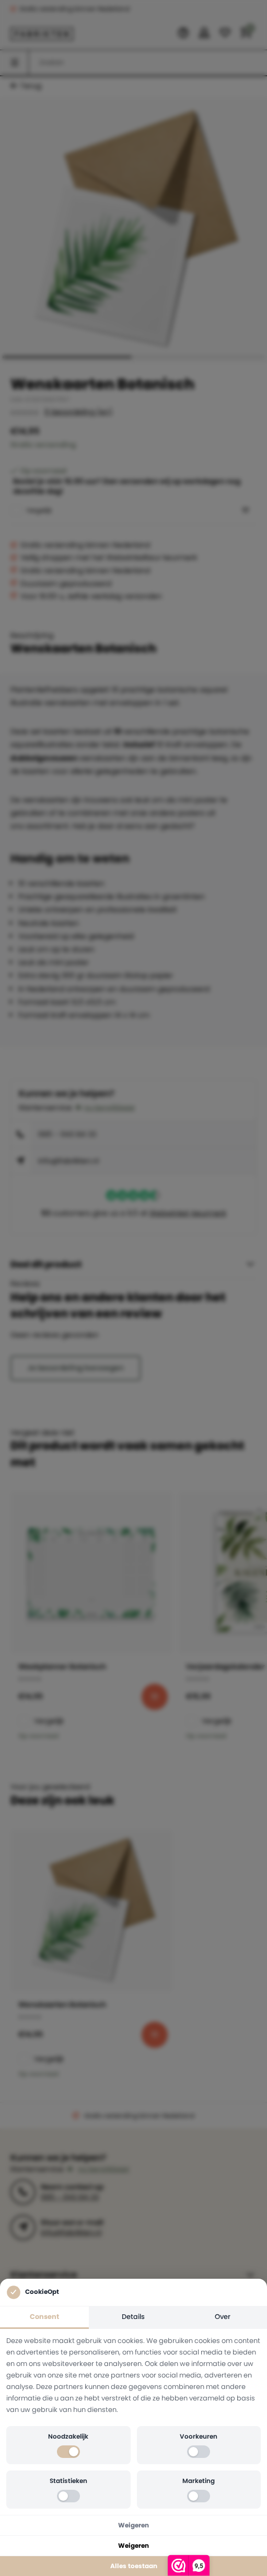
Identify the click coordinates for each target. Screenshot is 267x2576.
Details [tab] (133, 2317)
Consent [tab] (44, 2317)
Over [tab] (222, 2317)
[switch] (68, 2451)
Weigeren (133, 2525)
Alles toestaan (133, 2565)
